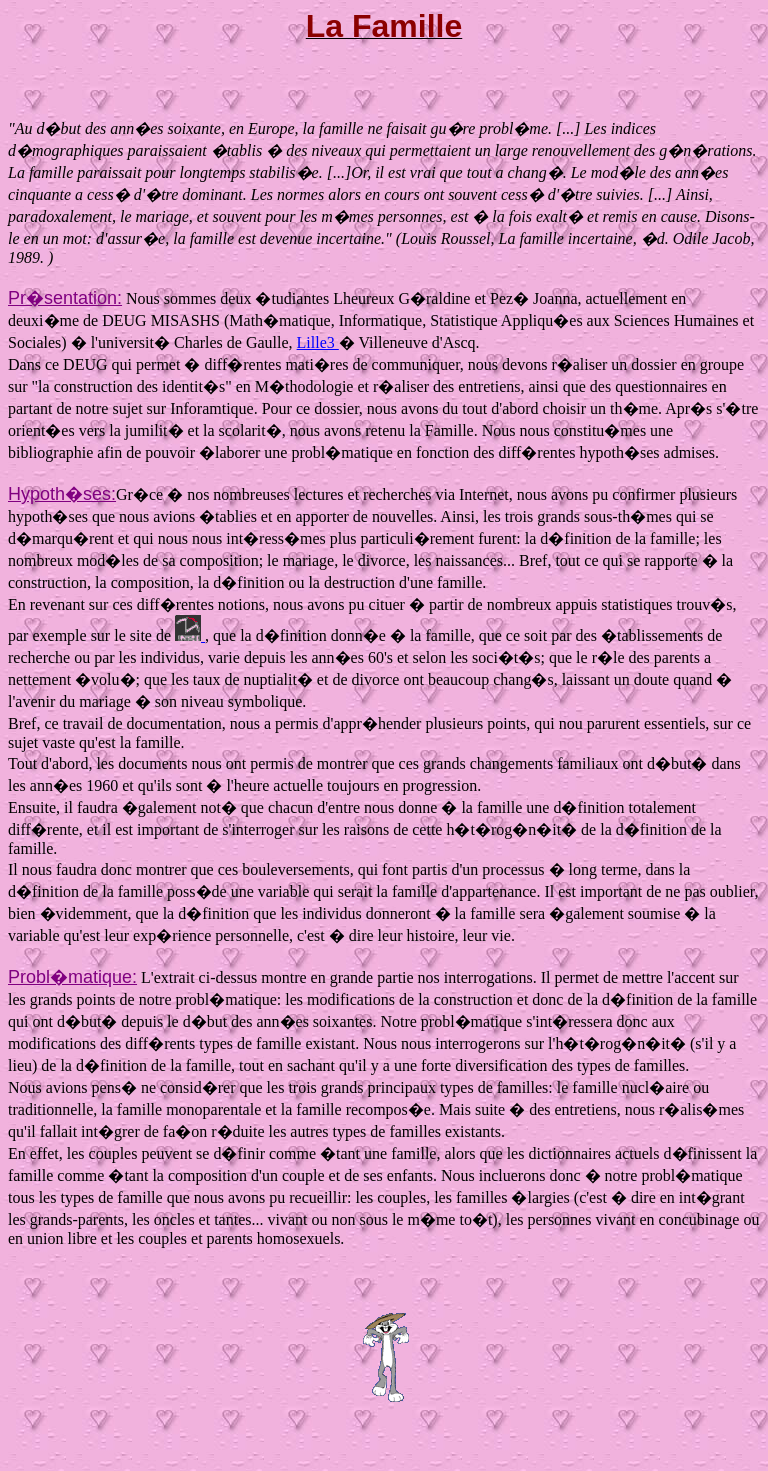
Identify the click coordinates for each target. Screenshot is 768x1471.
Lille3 (318, 342)
